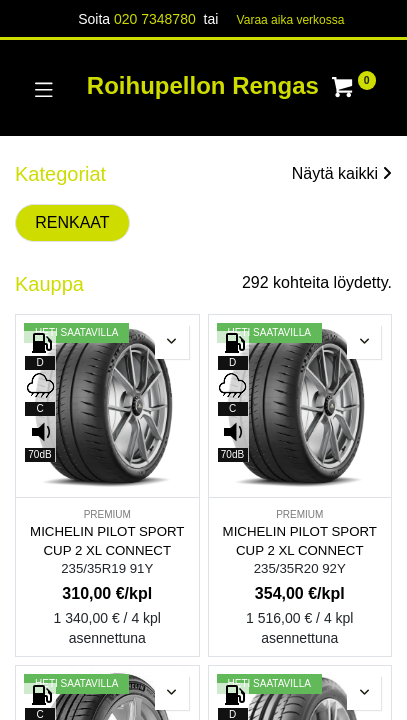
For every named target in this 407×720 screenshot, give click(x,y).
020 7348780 (155, 19)
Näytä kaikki (342, 173)
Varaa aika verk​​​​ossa (291, 20)
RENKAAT (72, 222)
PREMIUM (107, 514)
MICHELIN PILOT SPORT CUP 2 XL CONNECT (107, 541)
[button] (172, 342)
